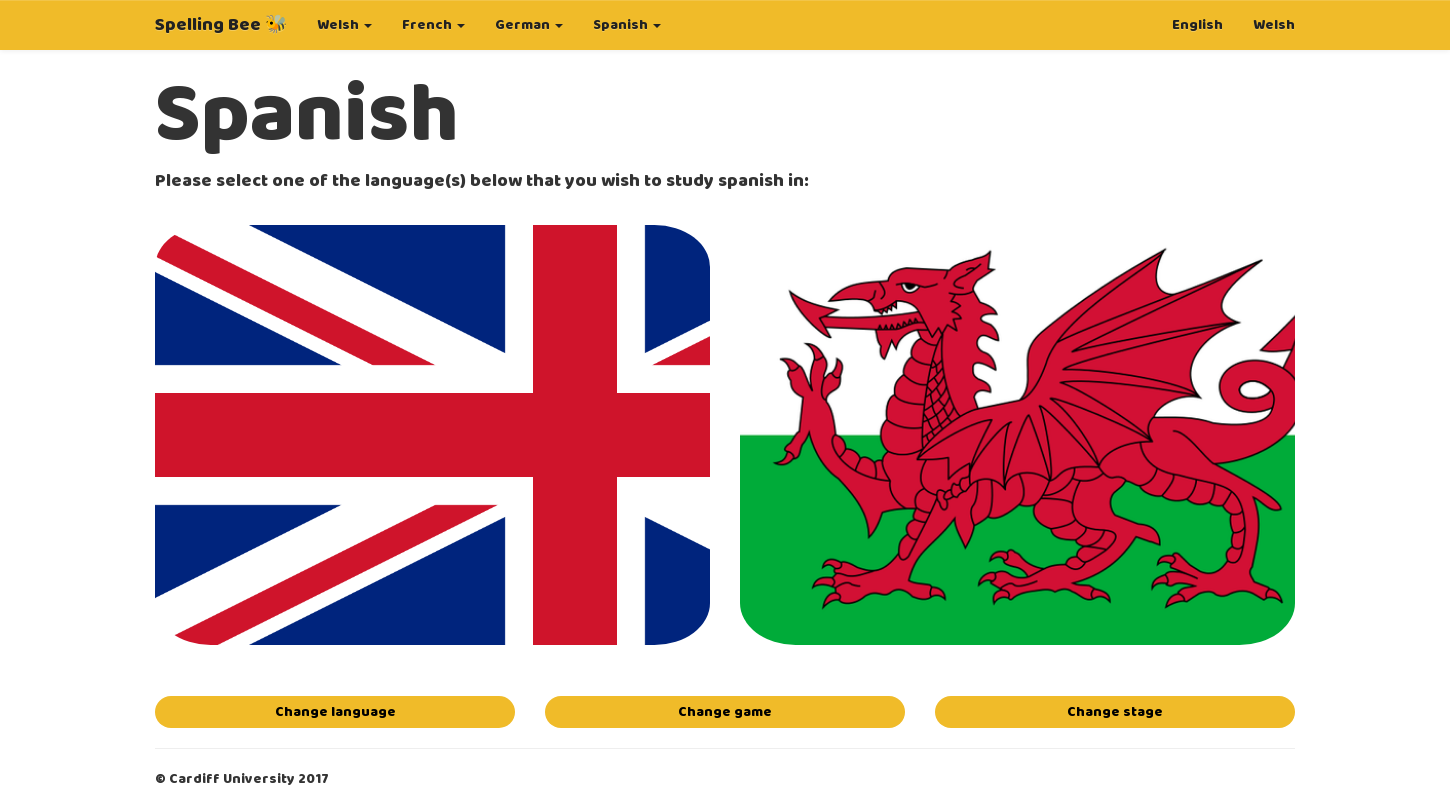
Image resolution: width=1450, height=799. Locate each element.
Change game (725, 712)
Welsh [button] (344, 25)
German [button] (529, 25)
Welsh (1274, 25)
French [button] (433, 25)
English (1197, 25)
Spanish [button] (627, 25)
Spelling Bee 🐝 (221, 25)
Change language (335, 712)
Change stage (1115, 712)
